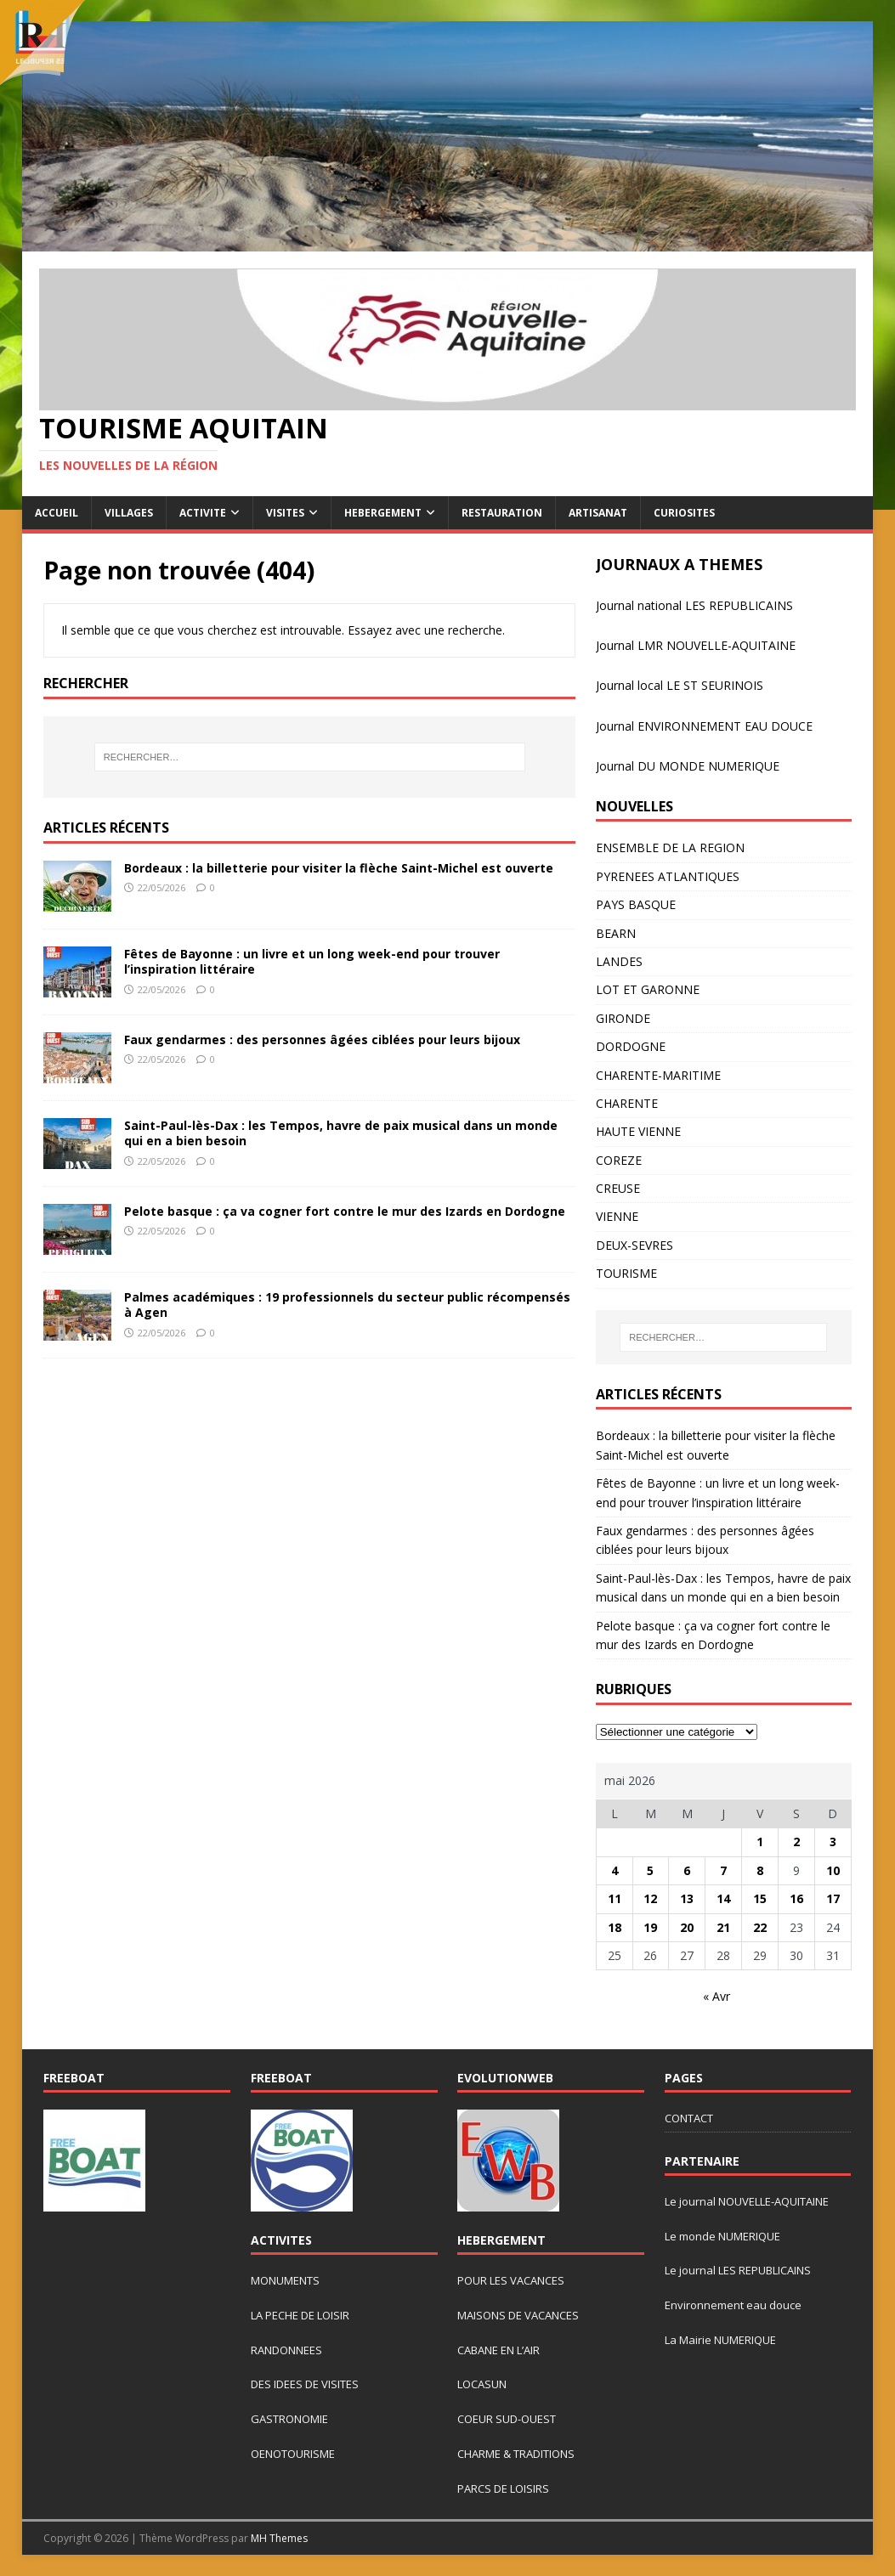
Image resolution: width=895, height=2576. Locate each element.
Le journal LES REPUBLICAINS (738, 2270)
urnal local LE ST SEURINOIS (685, 685)
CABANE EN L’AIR (498, 2350)
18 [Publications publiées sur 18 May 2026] (614, 1927)
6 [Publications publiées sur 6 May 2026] (686, 1870)
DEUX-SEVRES (634, 1245)
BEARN (616, 933)
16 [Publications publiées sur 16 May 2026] (796, 1898)
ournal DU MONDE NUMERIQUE (689, 766)
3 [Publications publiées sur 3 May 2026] (833, 1841)
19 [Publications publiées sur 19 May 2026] (650, 1927)
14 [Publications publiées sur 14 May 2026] (723, 1898)
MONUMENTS (285, 2280)
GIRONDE (623, 1018)
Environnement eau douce (733, 2305)
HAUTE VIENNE (638, 1131)
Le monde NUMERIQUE (722, 2236)
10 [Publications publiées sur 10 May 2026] (833, 1870)
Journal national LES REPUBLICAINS (694, 605)
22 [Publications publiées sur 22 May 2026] (760, 1927)
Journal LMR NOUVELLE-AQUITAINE (696, 645)
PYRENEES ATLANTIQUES (667, 876)
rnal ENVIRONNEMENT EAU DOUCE (713, 726)
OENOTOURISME (293, 2453)
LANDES (619, 961)
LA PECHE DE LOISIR (300, 2315)
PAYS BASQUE (636, 904)
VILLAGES (129, 513)
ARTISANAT (598, 513)
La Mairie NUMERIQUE (720, 2339)
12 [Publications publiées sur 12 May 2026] (650, 1898)
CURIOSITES (684, 513)
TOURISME (626, 1273)
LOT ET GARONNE (648, 989)
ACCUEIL (56, 513)
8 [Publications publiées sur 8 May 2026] (759, 1870)
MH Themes (279, 2538)
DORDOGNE (631, 1046)
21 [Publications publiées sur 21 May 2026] (723, 1927)
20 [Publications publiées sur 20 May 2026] (687, 1927)
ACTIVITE (202, 513)
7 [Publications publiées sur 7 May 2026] (723, 1870)
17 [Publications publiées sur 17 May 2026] (833, 1898)
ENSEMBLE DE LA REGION (670, 847)
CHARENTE (627, 1103)
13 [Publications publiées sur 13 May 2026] (687, 1898)
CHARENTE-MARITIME (658, 1075)
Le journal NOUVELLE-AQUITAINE (747, 2201)
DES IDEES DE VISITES (305, 2384)
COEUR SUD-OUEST (506, 2418)
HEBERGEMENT (383, 513)
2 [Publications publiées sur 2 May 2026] (796, 1841)
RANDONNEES (286, 2350)
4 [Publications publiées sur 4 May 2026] (614, 1870)
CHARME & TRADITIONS (516, 2453)
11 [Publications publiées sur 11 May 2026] (614, 1898)
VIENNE (617, 1216)
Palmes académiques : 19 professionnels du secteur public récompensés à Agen (347, 1304)
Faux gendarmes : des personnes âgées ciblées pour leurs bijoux (322, 1039)
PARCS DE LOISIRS (503, 2488)
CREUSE (618, 1188)
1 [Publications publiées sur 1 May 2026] (759, 1841)
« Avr (716, 1996)
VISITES (285, 513)
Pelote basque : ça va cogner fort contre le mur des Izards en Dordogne (344, 1211)
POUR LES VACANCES (510, 2280)
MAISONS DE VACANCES (518, 2315)
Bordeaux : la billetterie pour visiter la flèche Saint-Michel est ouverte (338, 868)
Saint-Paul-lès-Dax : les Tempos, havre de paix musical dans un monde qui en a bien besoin (341, 1133)
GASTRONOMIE (289, 2418)
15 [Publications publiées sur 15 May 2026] (760, 1898)
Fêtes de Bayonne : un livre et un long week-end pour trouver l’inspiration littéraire (312, 961)
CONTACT (689, 2118)
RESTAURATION (502, 513)
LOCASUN (482, 2384)
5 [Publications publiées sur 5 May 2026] (650, 1870)
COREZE (619, 1160)
